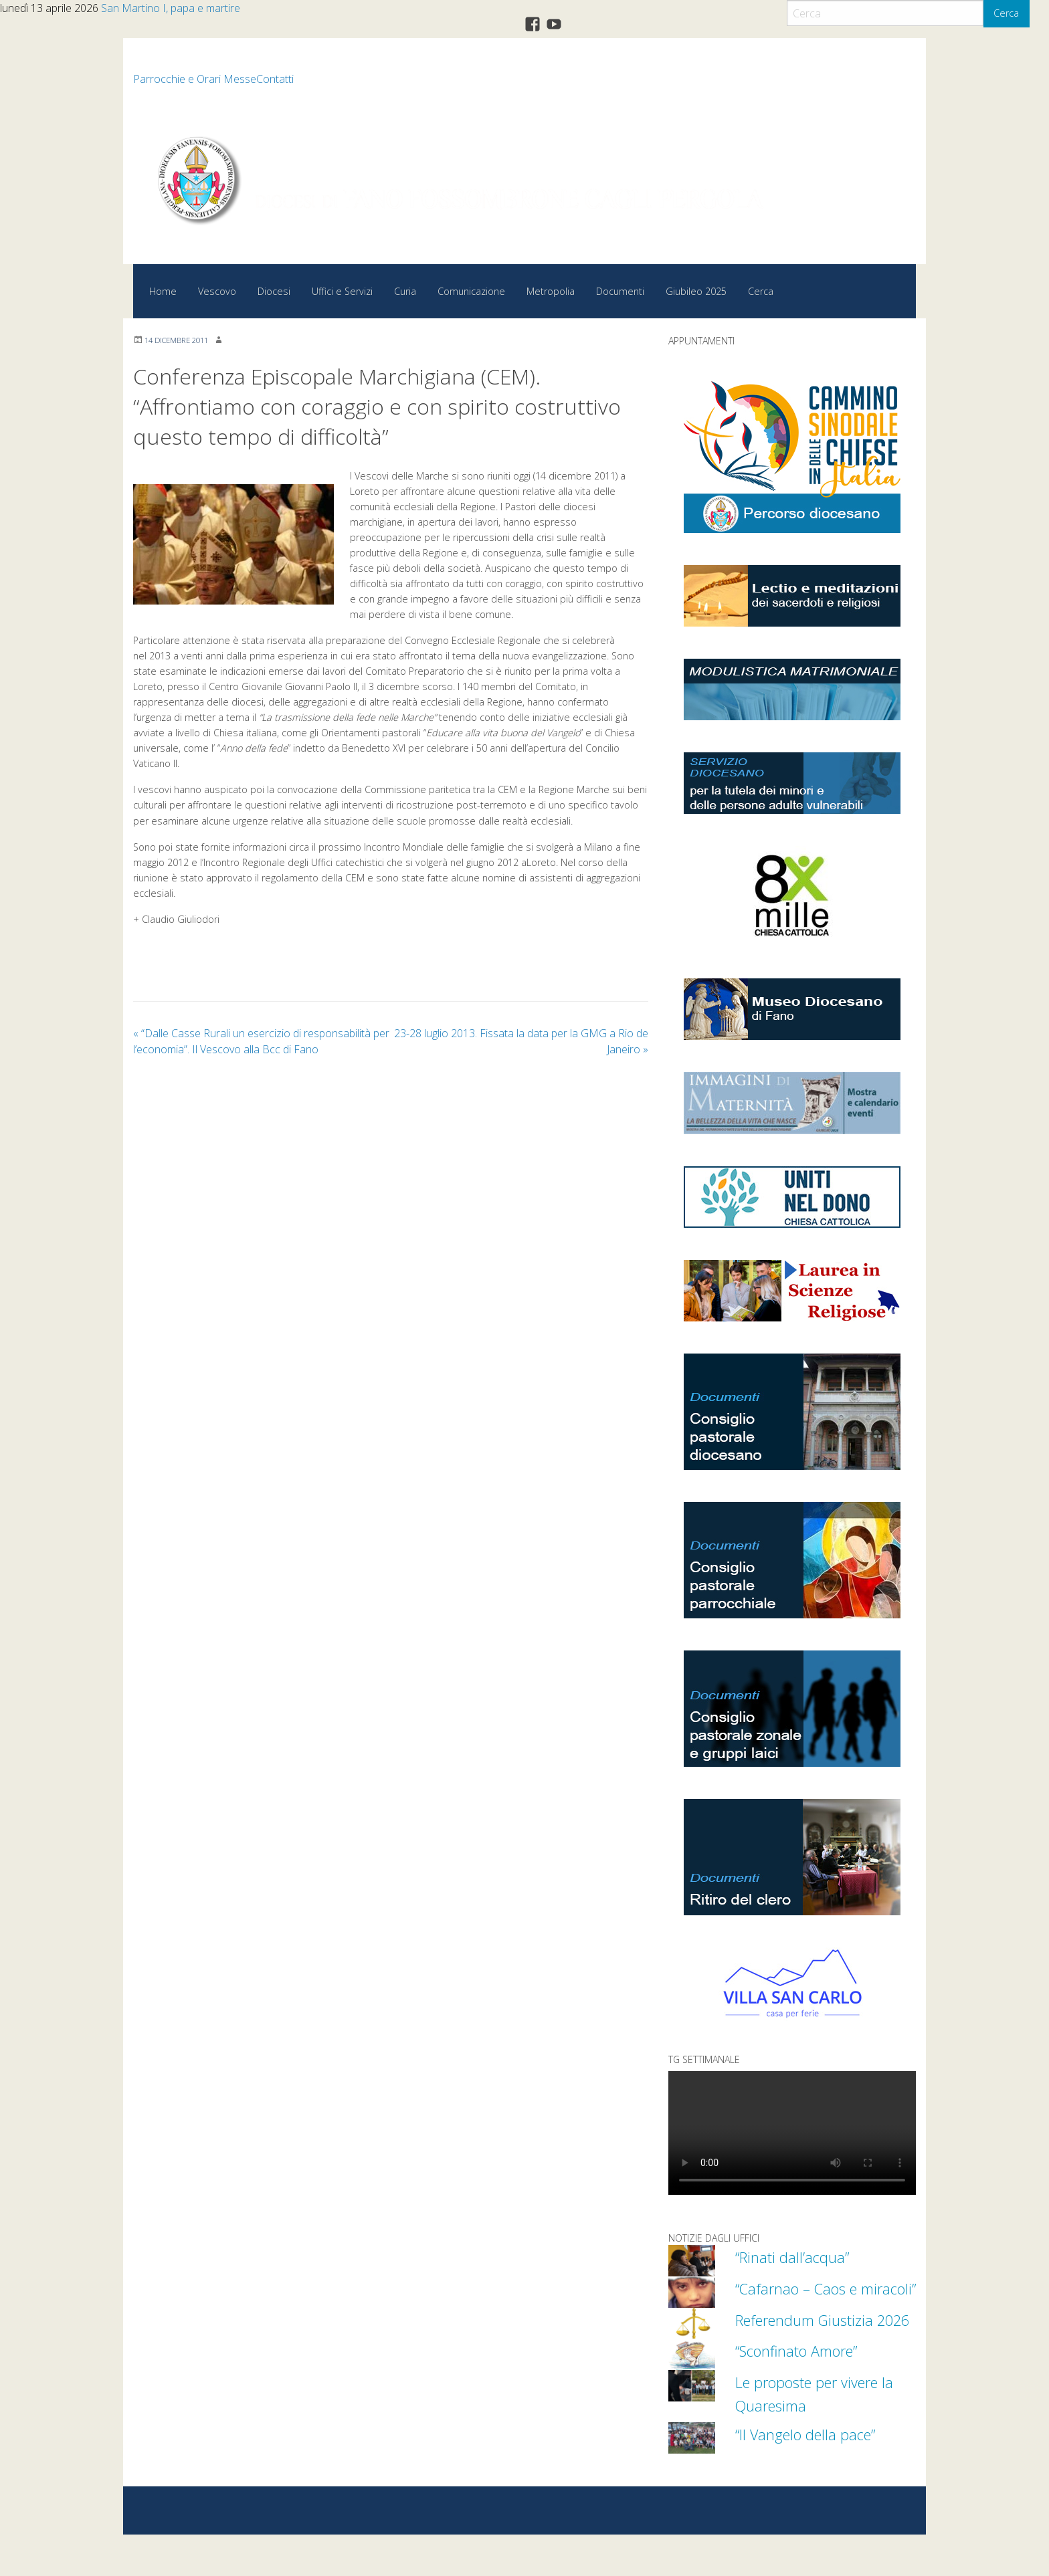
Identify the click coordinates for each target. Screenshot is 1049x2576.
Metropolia (551, 291)
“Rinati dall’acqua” (799, 2256)
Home (163, 291)
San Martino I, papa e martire (170, 8)
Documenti (620, 291)
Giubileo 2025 (696, 291)
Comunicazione (471, 291)
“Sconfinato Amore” (807, 2392)
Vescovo (217, 291)
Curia (405, 291)
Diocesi (274, 291)
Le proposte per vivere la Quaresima (818, 2435)
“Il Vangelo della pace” (816, 2475)
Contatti (275, 79)
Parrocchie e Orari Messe (194, 79)
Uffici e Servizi (342, 291)
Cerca (1006, 13)
